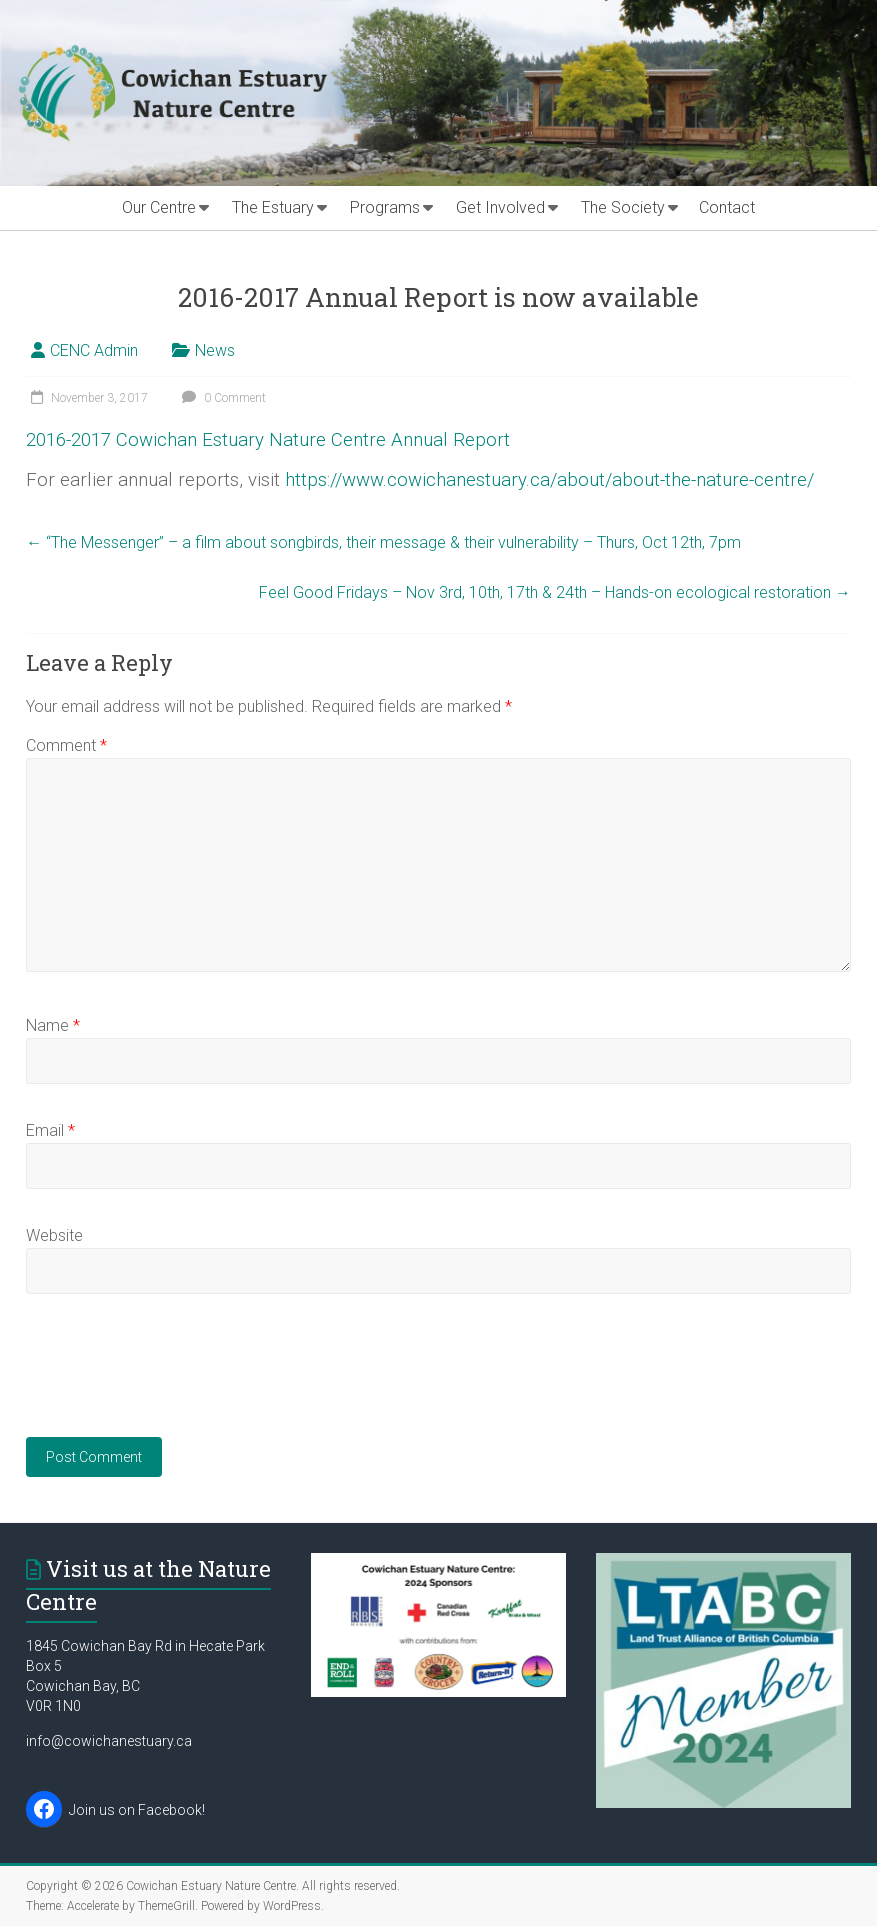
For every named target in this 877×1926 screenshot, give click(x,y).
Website (54, 1235)
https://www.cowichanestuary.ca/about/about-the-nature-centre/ (549, 480)
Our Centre (159, 207)
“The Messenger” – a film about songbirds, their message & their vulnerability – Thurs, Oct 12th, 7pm (383, 542)
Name (53, 1025)
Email (50, 1130)
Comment (66, 745)
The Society (623, 207)
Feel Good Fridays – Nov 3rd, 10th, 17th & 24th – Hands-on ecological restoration (555, 592)
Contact (727, 207)
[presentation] (178, 1378)
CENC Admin (94, 350)
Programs (385, 207)
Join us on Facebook (135, 1810)
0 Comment (221, 398)
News (215, 350)
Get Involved (500, 207)
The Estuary (273, 207)
